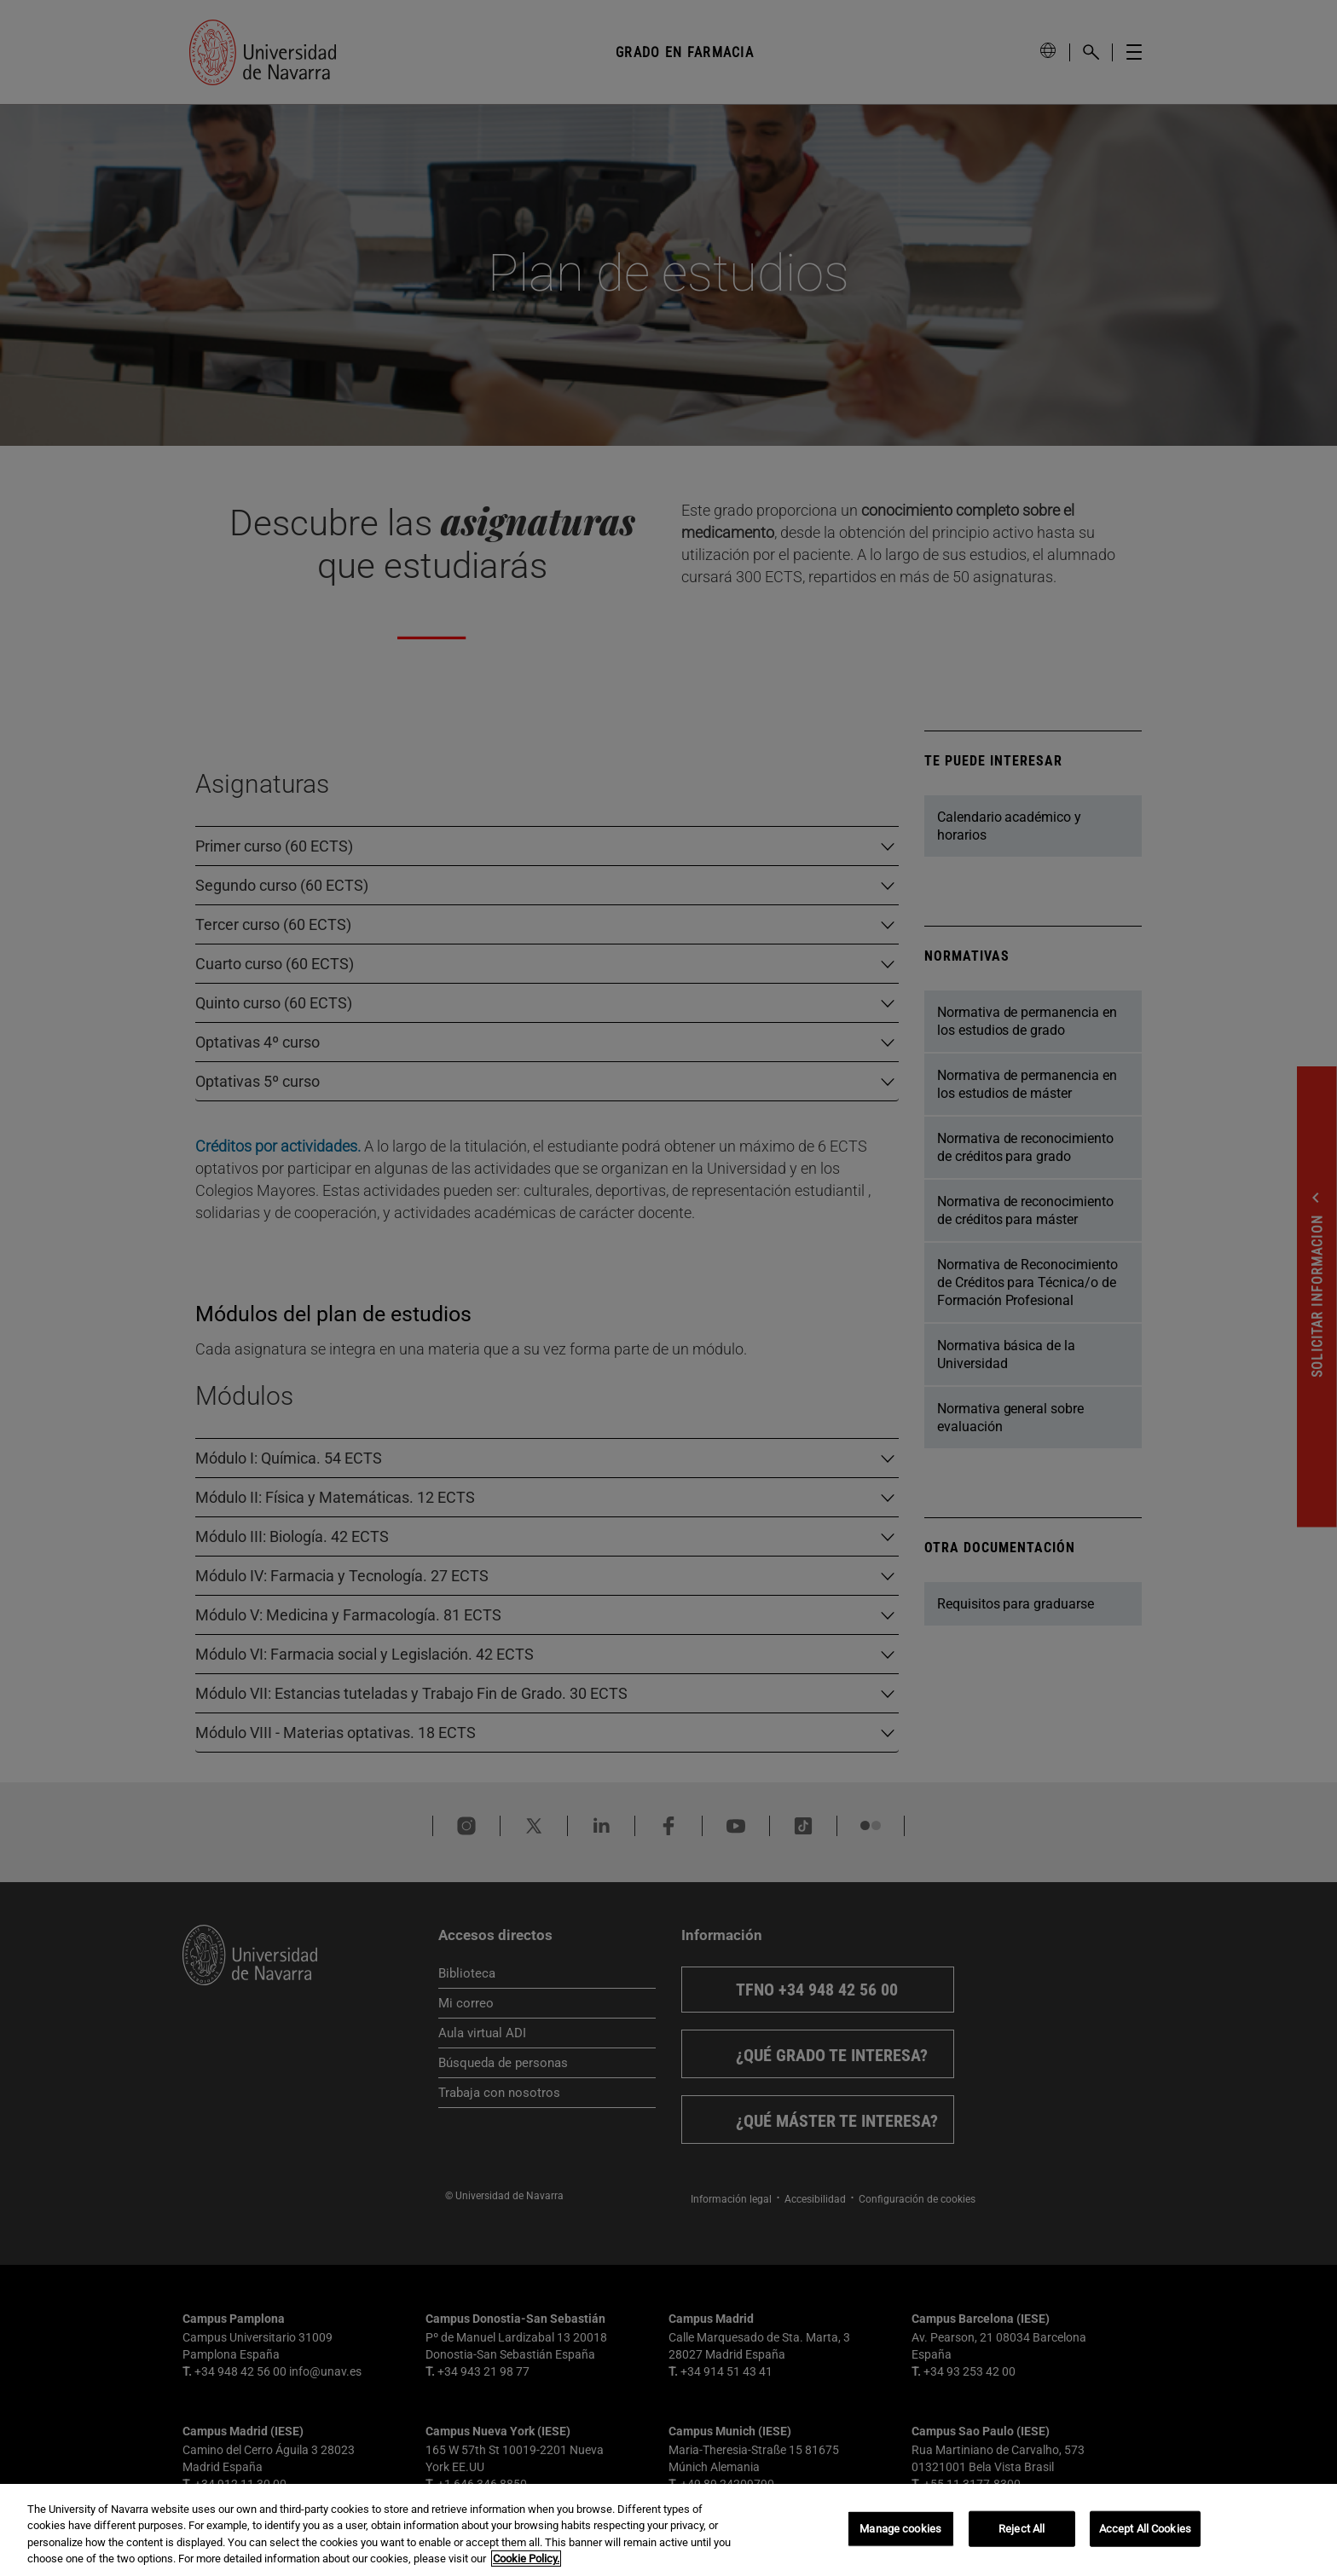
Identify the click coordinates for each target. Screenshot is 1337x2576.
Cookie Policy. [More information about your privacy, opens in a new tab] (526, 2558)
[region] (668, 2530)
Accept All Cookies (1145, 2528)
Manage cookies (900, 2528)
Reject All (1021, 2528)
